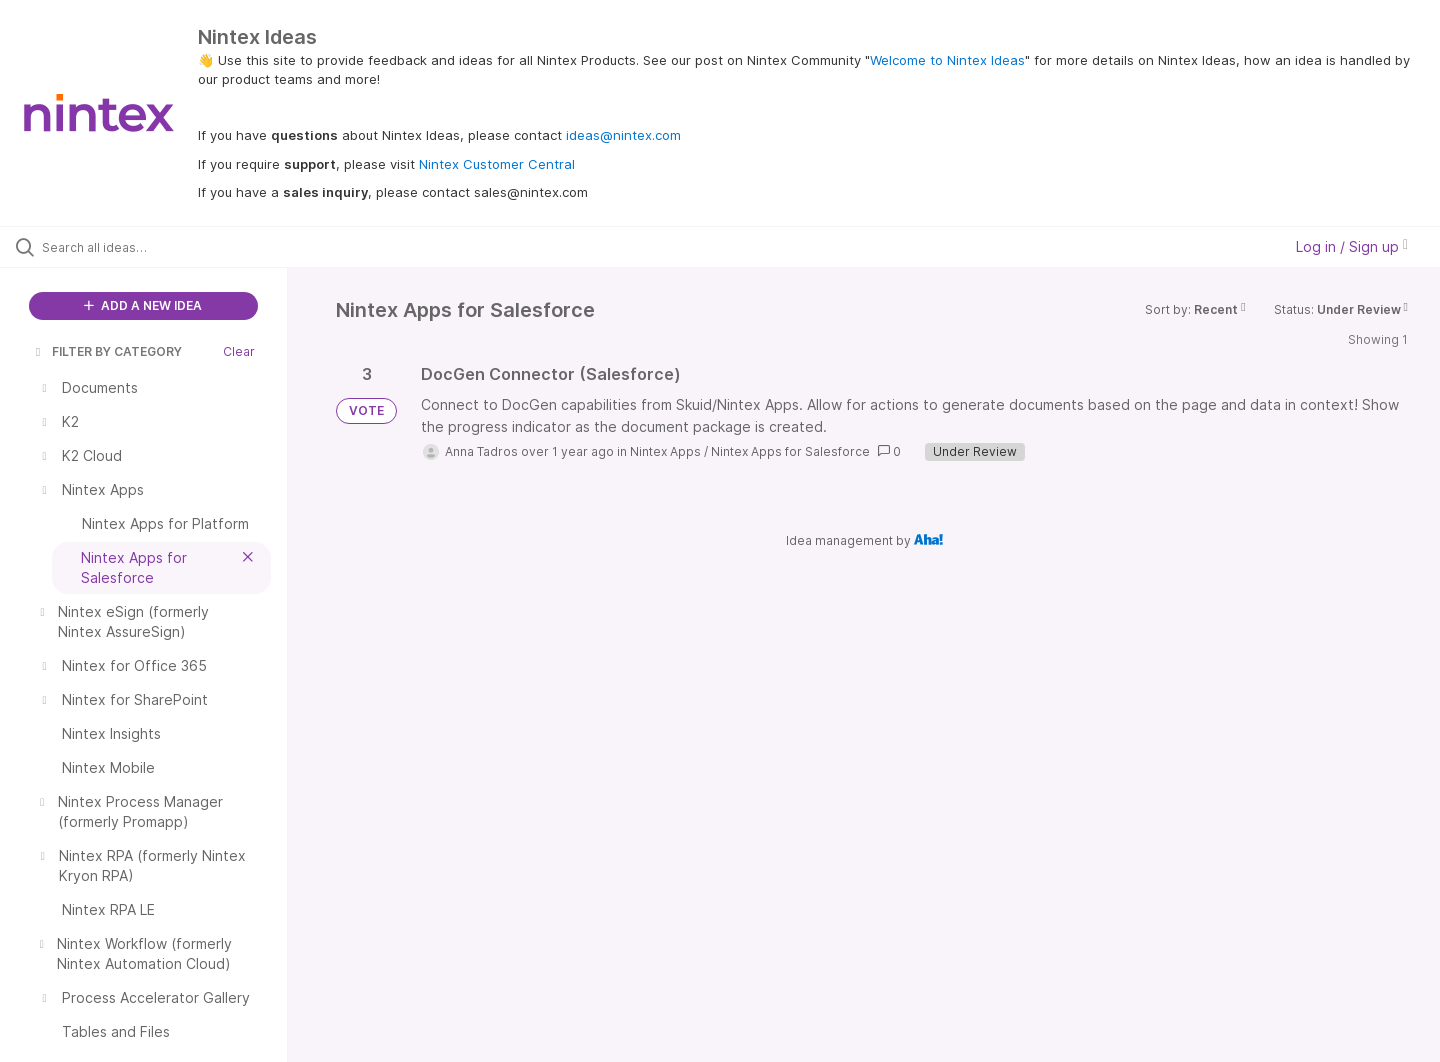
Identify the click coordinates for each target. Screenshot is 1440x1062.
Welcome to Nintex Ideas (947, 60)
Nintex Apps (665, 451)
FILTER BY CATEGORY (107, 351)
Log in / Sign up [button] (1352, 246)
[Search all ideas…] (169, 247)
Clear (239, 351)
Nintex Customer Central (497, 164)
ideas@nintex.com (623, 135)
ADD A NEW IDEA (143, 305)
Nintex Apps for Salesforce (790, 451)
